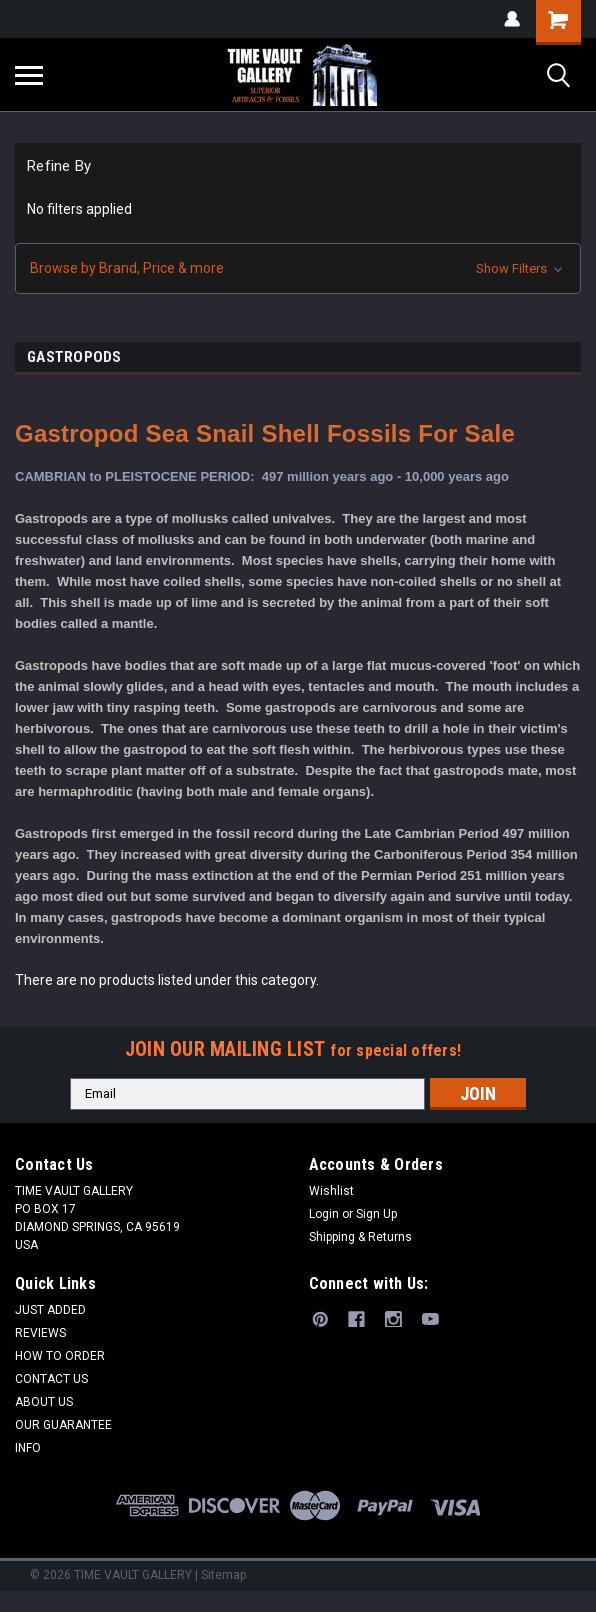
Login (324, 1214)
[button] (298, 268)
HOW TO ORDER (60, 1356)
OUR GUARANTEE (63, 1425)
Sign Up (376, 1214)
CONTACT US (51, 1379)
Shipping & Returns (360, 1237)
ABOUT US (44, 1402)
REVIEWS (40, 1333)
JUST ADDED (50, 1310)
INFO (28, 1448)
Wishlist (331, 1191)
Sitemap (223, 1575)
